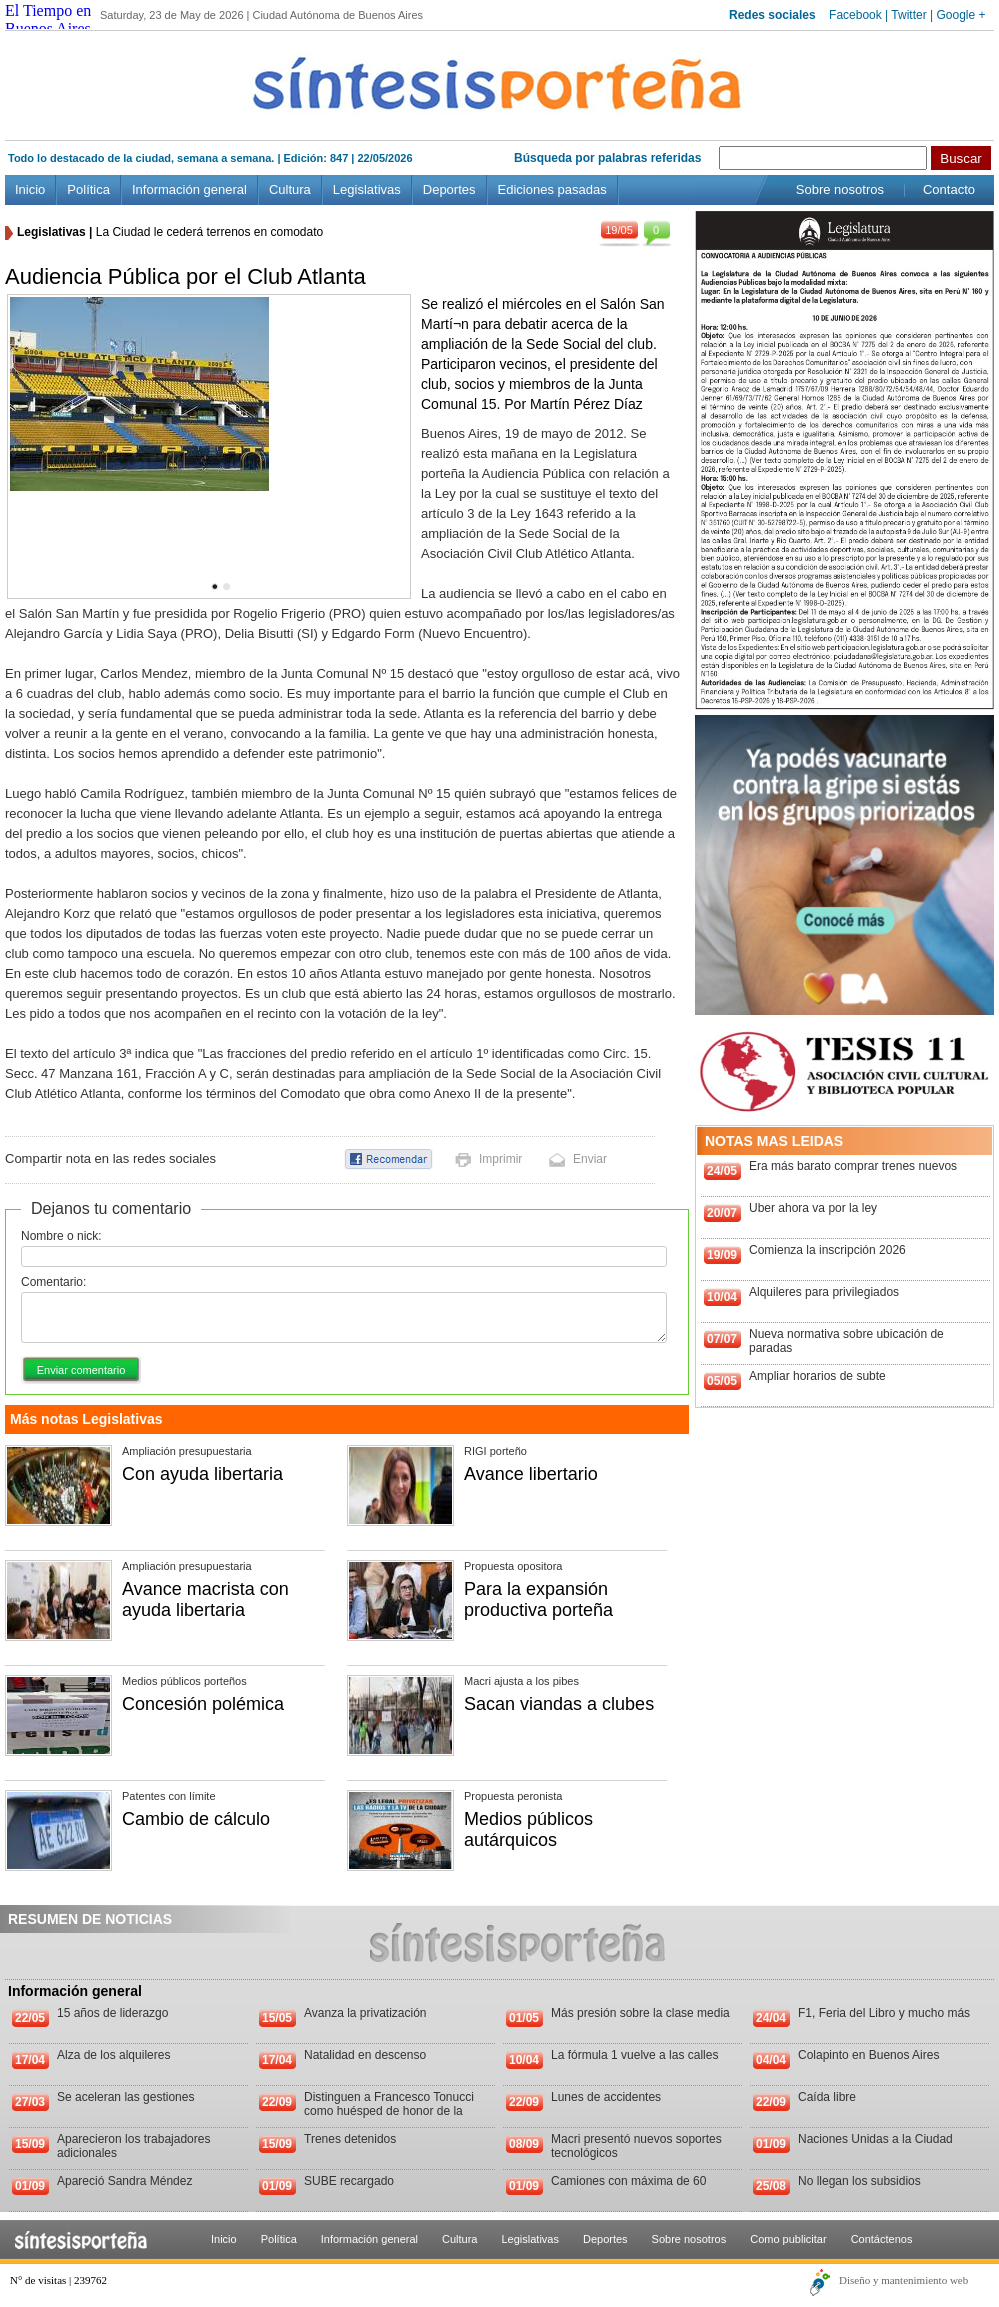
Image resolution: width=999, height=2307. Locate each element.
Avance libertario (531, 1474)
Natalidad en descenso (365, 2055)
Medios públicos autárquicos (528, 1829)
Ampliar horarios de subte (817, 1376)
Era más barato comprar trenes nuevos (853, 1166)
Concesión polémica (203, 1704)
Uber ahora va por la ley (813, 1208)
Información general (189, 189)
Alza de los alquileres (113, 2055)
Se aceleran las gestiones (125, 2097)
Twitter (908, 15)
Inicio (30, 189)
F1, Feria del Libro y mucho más (884, 2013)
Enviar (590, 1159)
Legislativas (367, 189)
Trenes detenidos (350, 2139)
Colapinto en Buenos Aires (868, 2055)
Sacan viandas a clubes (559, 1704)
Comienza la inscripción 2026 (827, 1250)
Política (88, 189)
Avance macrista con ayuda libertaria (205, 1599)
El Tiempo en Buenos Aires (48, 19)
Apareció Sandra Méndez (124, 2181)
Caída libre (827, 2097)
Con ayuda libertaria (202, 1474)
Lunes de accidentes (606, 2097)
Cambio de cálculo (196, 1819)
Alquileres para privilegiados (824, 1292)
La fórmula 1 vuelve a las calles (634, 2055)
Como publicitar (788, 2239)
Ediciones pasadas (552, 189)
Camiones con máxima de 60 (628, 2181)
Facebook (855, 15)
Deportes (449, 189)
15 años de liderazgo (112, 2013)
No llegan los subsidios (859, 2181)
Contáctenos (882, 2239)
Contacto (949, 189)
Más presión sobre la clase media (640, 2013)
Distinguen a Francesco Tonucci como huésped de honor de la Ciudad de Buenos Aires (389, 2111)
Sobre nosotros (840, 189)
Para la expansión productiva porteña (538, 1599)
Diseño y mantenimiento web (903, 2280)
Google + (960, 15)
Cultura (290, 189)
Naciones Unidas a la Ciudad (875, 2139)
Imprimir (500, 1159)
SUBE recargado (349, 2181)
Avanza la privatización (365, 2013)
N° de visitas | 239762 (58, 2280)
